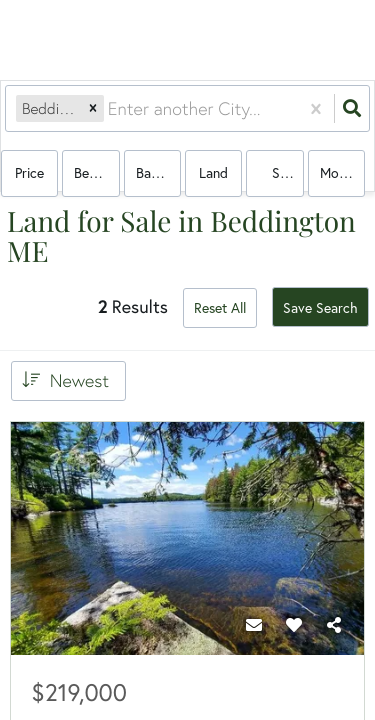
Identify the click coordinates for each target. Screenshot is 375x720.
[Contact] (254, 625)
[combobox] (110, 109)
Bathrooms (158, 172)
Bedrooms (96, 172)
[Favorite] (294, 625)
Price (29, 172)
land (213, 172)
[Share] (334, 625)
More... (340, 172)
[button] (93, 109)
